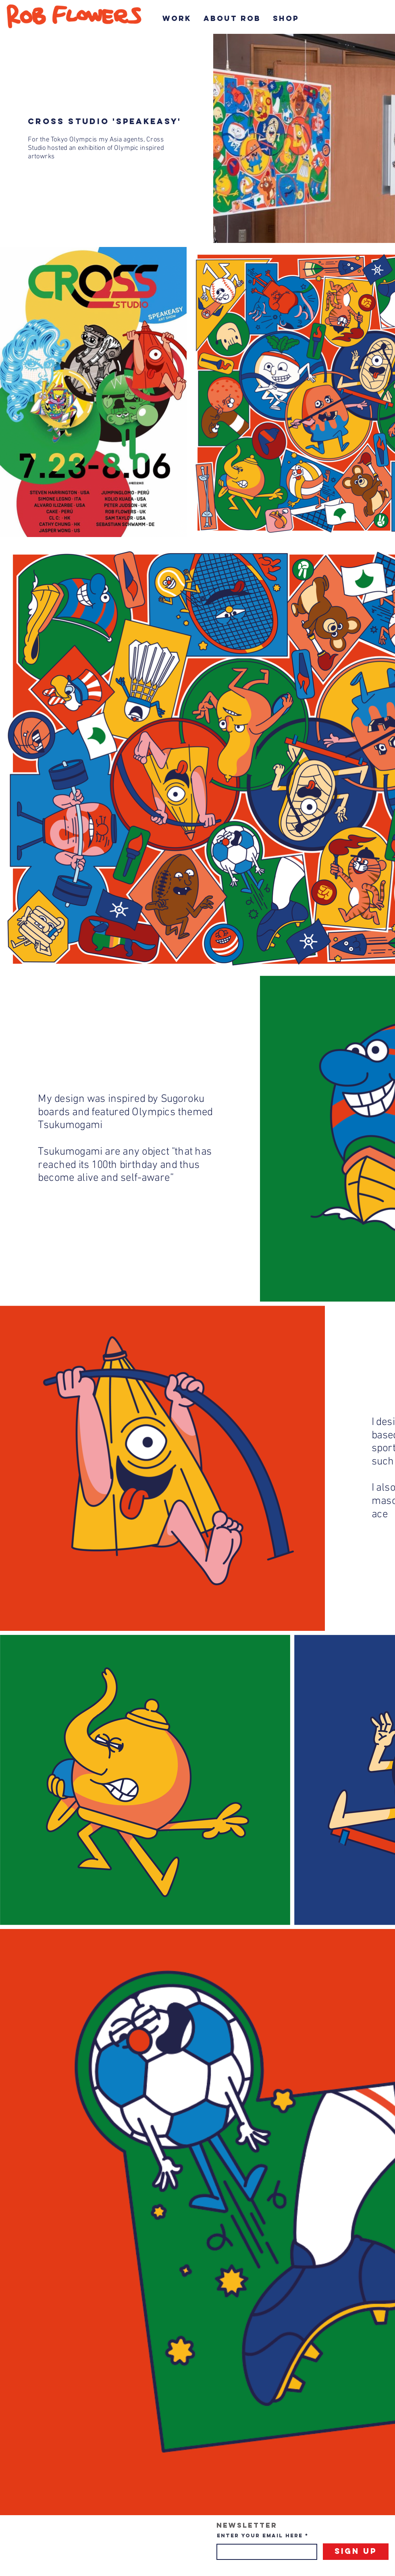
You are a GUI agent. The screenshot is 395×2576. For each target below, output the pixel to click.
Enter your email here (260, 2535)
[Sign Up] (356, 2551)
